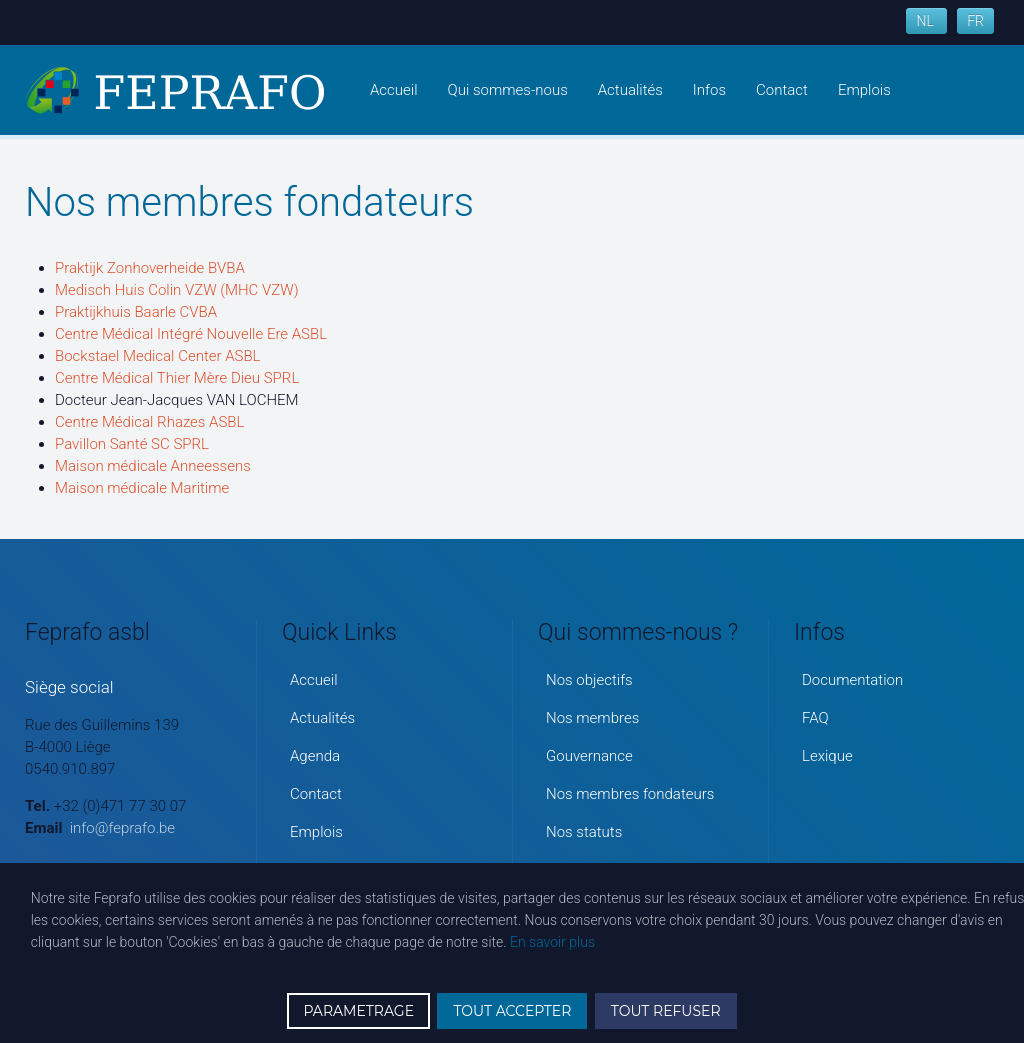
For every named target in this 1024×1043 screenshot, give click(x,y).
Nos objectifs (589, 680)
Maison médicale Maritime (142, 488)
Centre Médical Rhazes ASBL (149, 422)
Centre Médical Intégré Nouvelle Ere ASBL (191, 334)
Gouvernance (589, 756)
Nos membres (592, 718)
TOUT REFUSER (666, 1011)
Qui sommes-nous (508, 90)
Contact (782, 90)
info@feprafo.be (122, 828)
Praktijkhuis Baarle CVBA (136, 312)
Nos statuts (584, 832)
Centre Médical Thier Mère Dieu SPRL (177, 378)
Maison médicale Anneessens (153, 466)
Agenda (315, 756)
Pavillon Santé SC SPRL (132, 444)
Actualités (630, 90)
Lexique (827, 756)
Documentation (852, 680)
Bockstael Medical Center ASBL (158, 356)
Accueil (394, 90)
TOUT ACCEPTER (512, 1011)
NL (926, 21)
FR (975, 21)
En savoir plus (552, 942)
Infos (709, 90)
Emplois (864, 90)
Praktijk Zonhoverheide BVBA (150, 268)
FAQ (815, 718)
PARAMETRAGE (358, 1011)
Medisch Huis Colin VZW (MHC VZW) (177, 290)
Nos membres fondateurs (630, 794)
